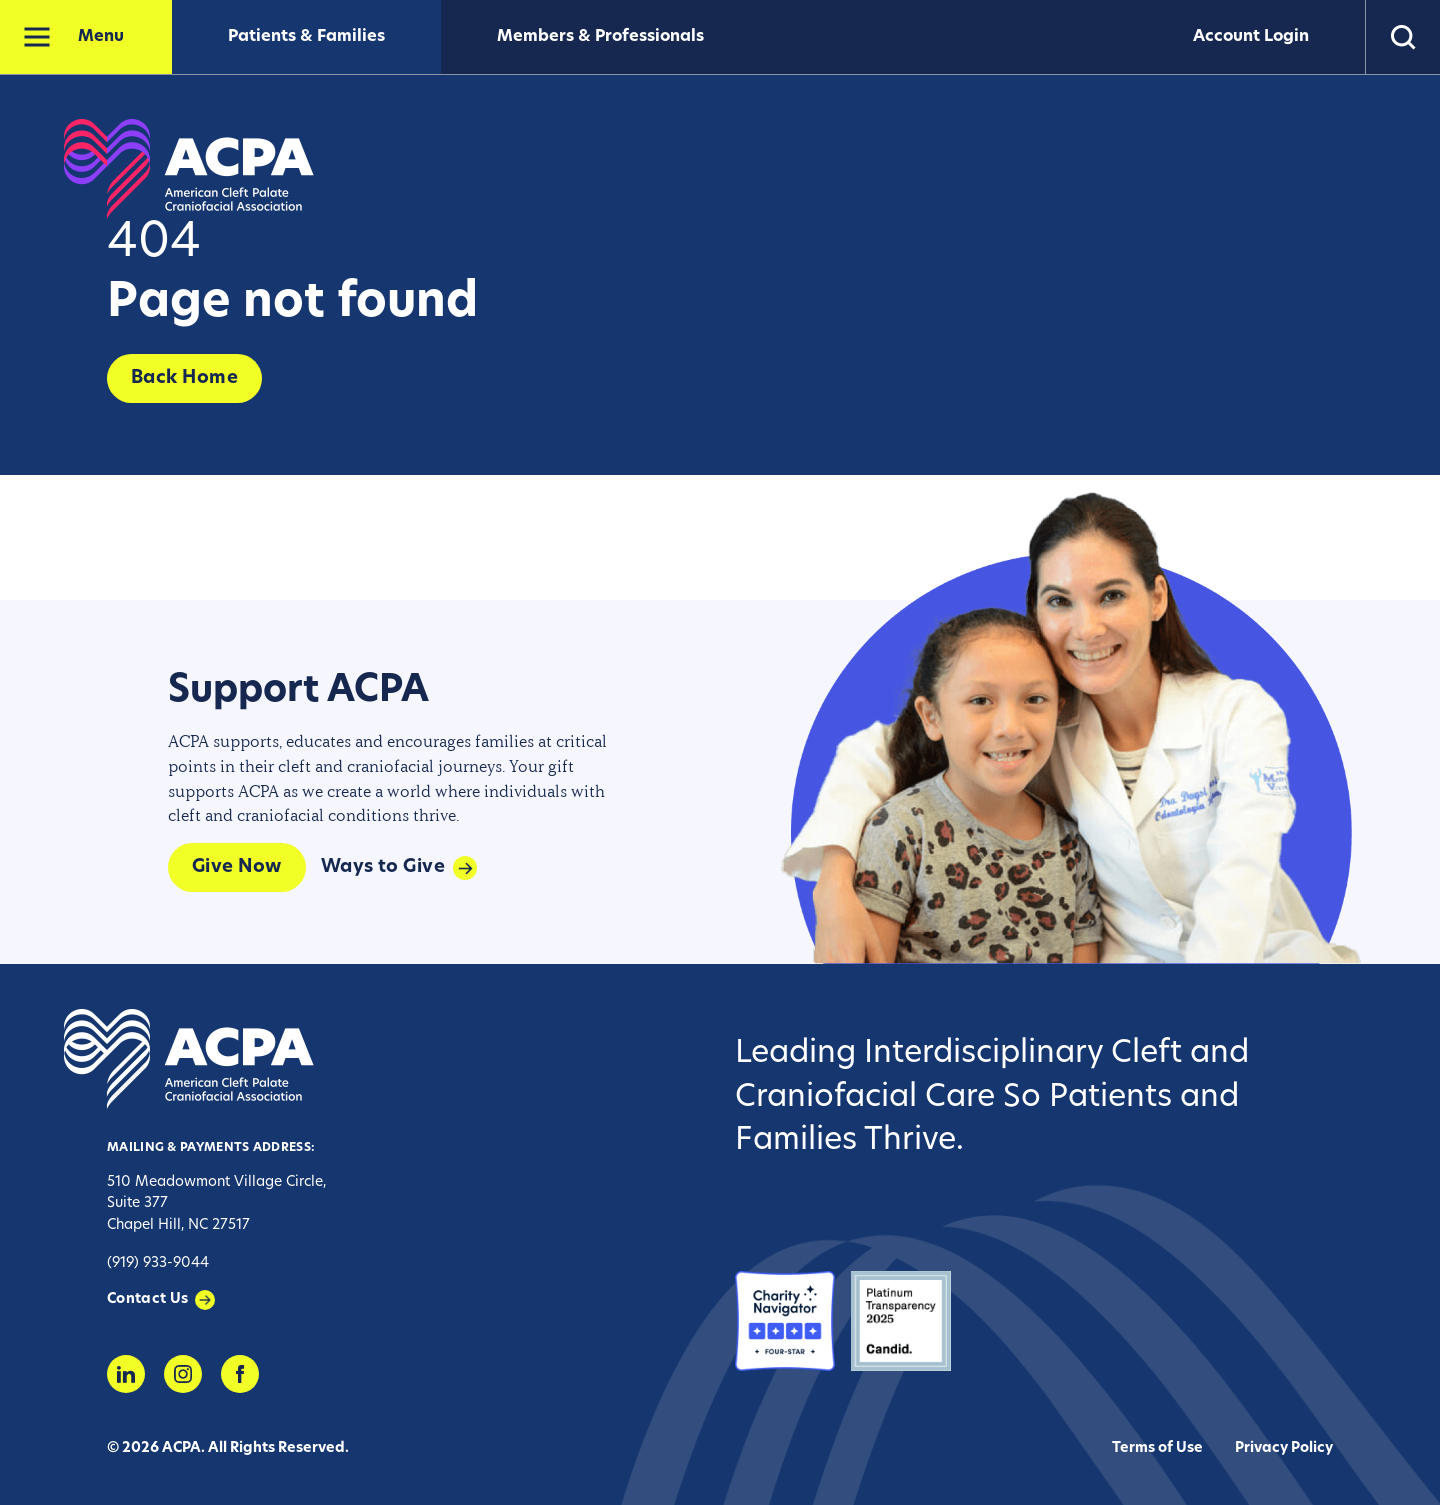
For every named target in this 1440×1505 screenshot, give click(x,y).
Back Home (184, 378)
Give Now (237, 867)
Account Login (1251, 37)
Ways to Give (383, 867)
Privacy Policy (1284, 1448)
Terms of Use (1157, 1448)
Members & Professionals (600, 37)
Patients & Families (306, 37)
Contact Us (148, 1299)
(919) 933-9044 (158, 1263)
